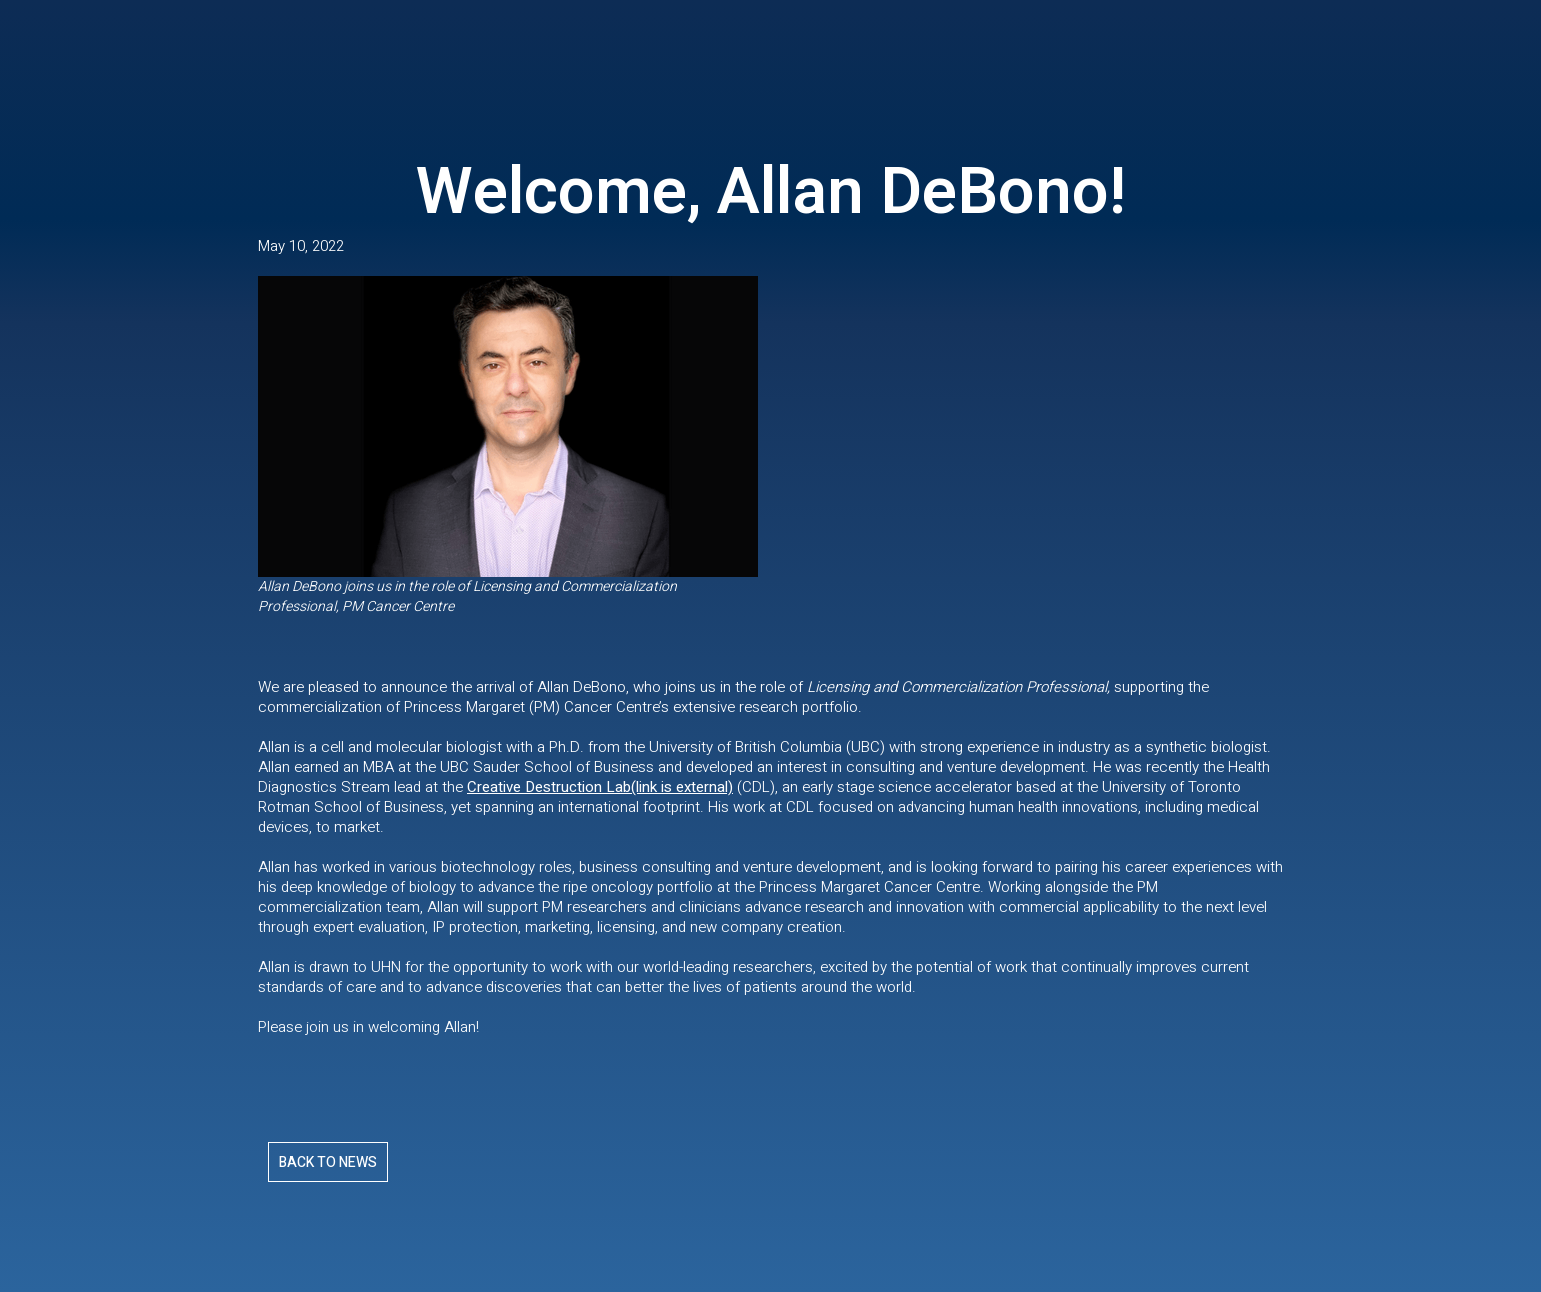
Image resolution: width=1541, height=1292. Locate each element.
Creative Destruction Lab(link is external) (600, 787)
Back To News (328, 1162)
